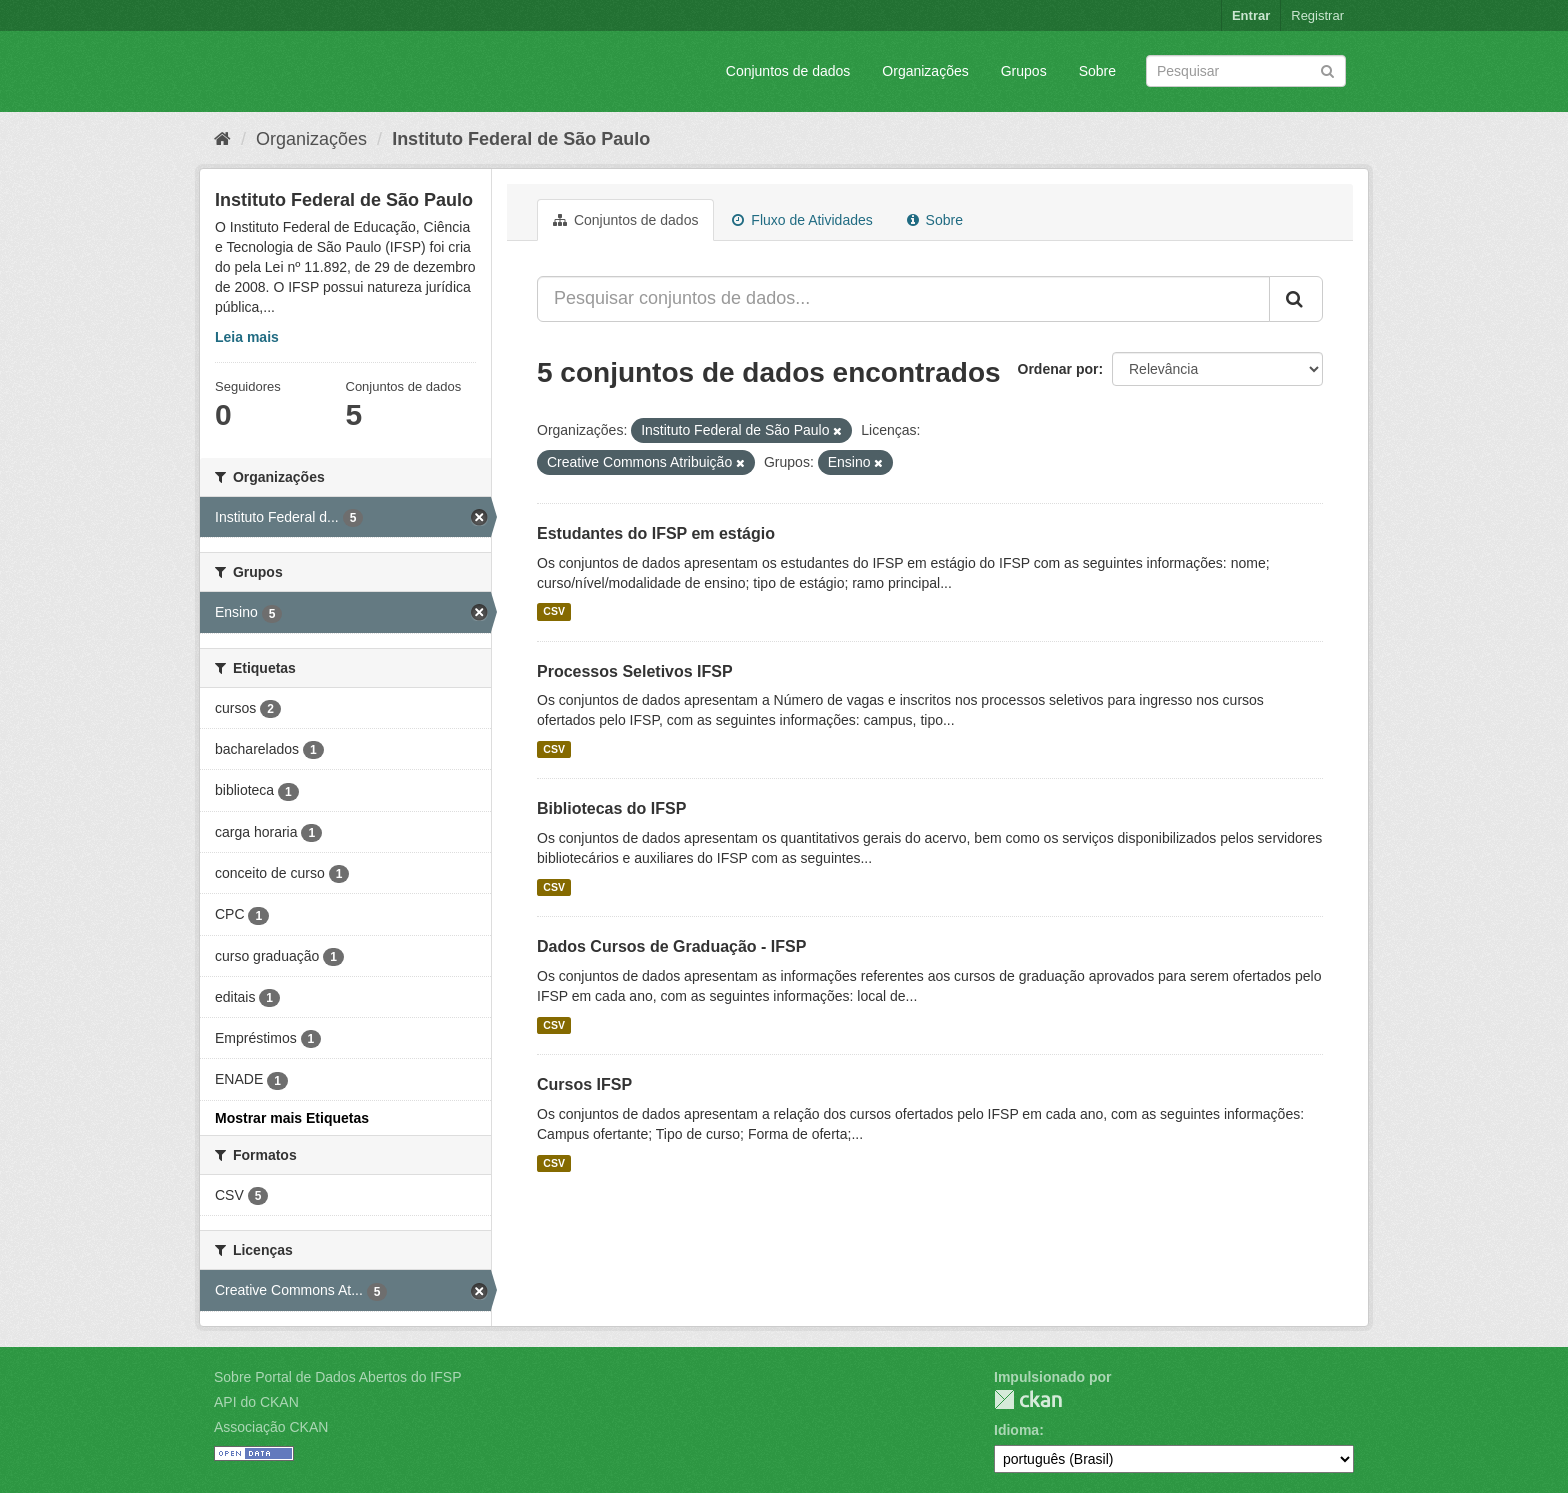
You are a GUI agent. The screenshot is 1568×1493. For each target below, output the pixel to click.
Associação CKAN (271, 1427)
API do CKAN (256, 1402)
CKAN (1028, 1399)
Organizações (925, 71)
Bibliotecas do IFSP (611, 808)
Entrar (1251, 15)
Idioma (1016, 1430)
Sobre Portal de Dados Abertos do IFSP (337, 1377)
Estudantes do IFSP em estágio (656, 533)
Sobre (1097, 71)
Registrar (1317, 15)
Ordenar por (1058, 369)
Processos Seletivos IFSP (635, 671)
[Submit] (1327, 69)
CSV (554, 612)
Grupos (1024, 71)
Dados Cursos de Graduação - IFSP (671, 946)
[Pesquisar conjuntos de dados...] (903, 299)
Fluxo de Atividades (802, 220)
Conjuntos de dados (788, 71)
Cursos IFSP (584, 1084)
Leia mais (247, 337)
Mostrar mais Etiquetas (292, 1118)
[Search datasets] (1246, 71)
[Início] (222, 139)
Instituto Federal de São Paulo (521, 139)
